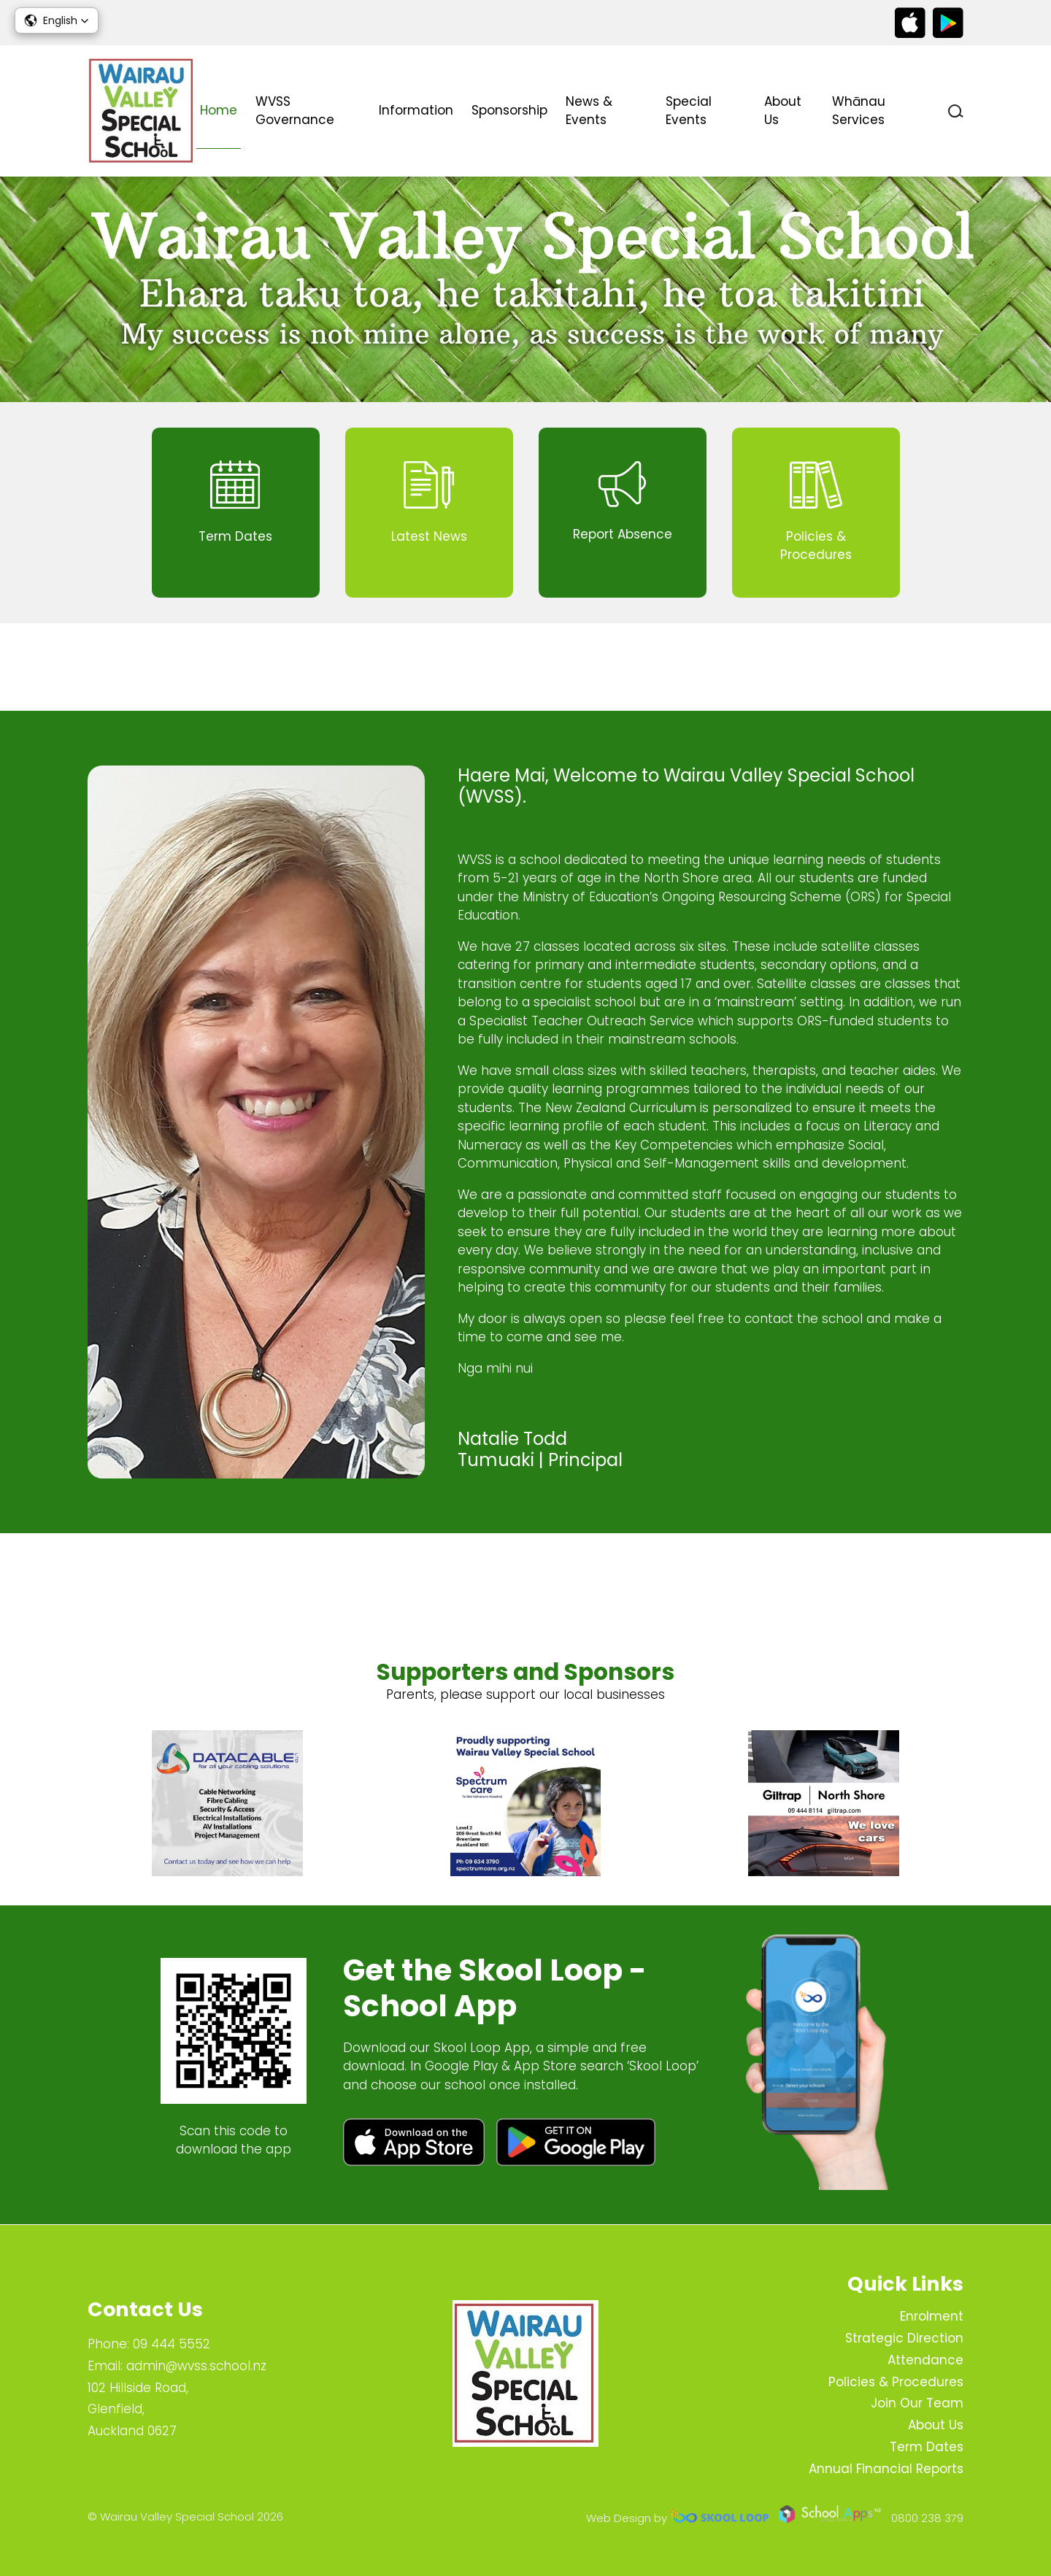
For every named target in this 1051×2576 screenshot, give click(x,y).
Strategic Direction (904, 2338)
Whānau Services (858, 111)
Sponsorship (509, 110)
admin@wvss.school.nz (196, 2366)
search (955, 111)
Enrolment (931, 2316)
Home (218, 110)
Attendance (925, 2360)
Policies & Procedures (895, 2382)
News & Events (589, 111)
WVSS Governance (294, 111)
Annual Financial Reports (886, 2468)
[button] (56, 20)
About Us (782, 111)
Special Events (689, 111)
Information (416, 110)
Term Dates (926, 2447)
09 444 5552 (171, 2344)
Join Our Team (917, 2403)
